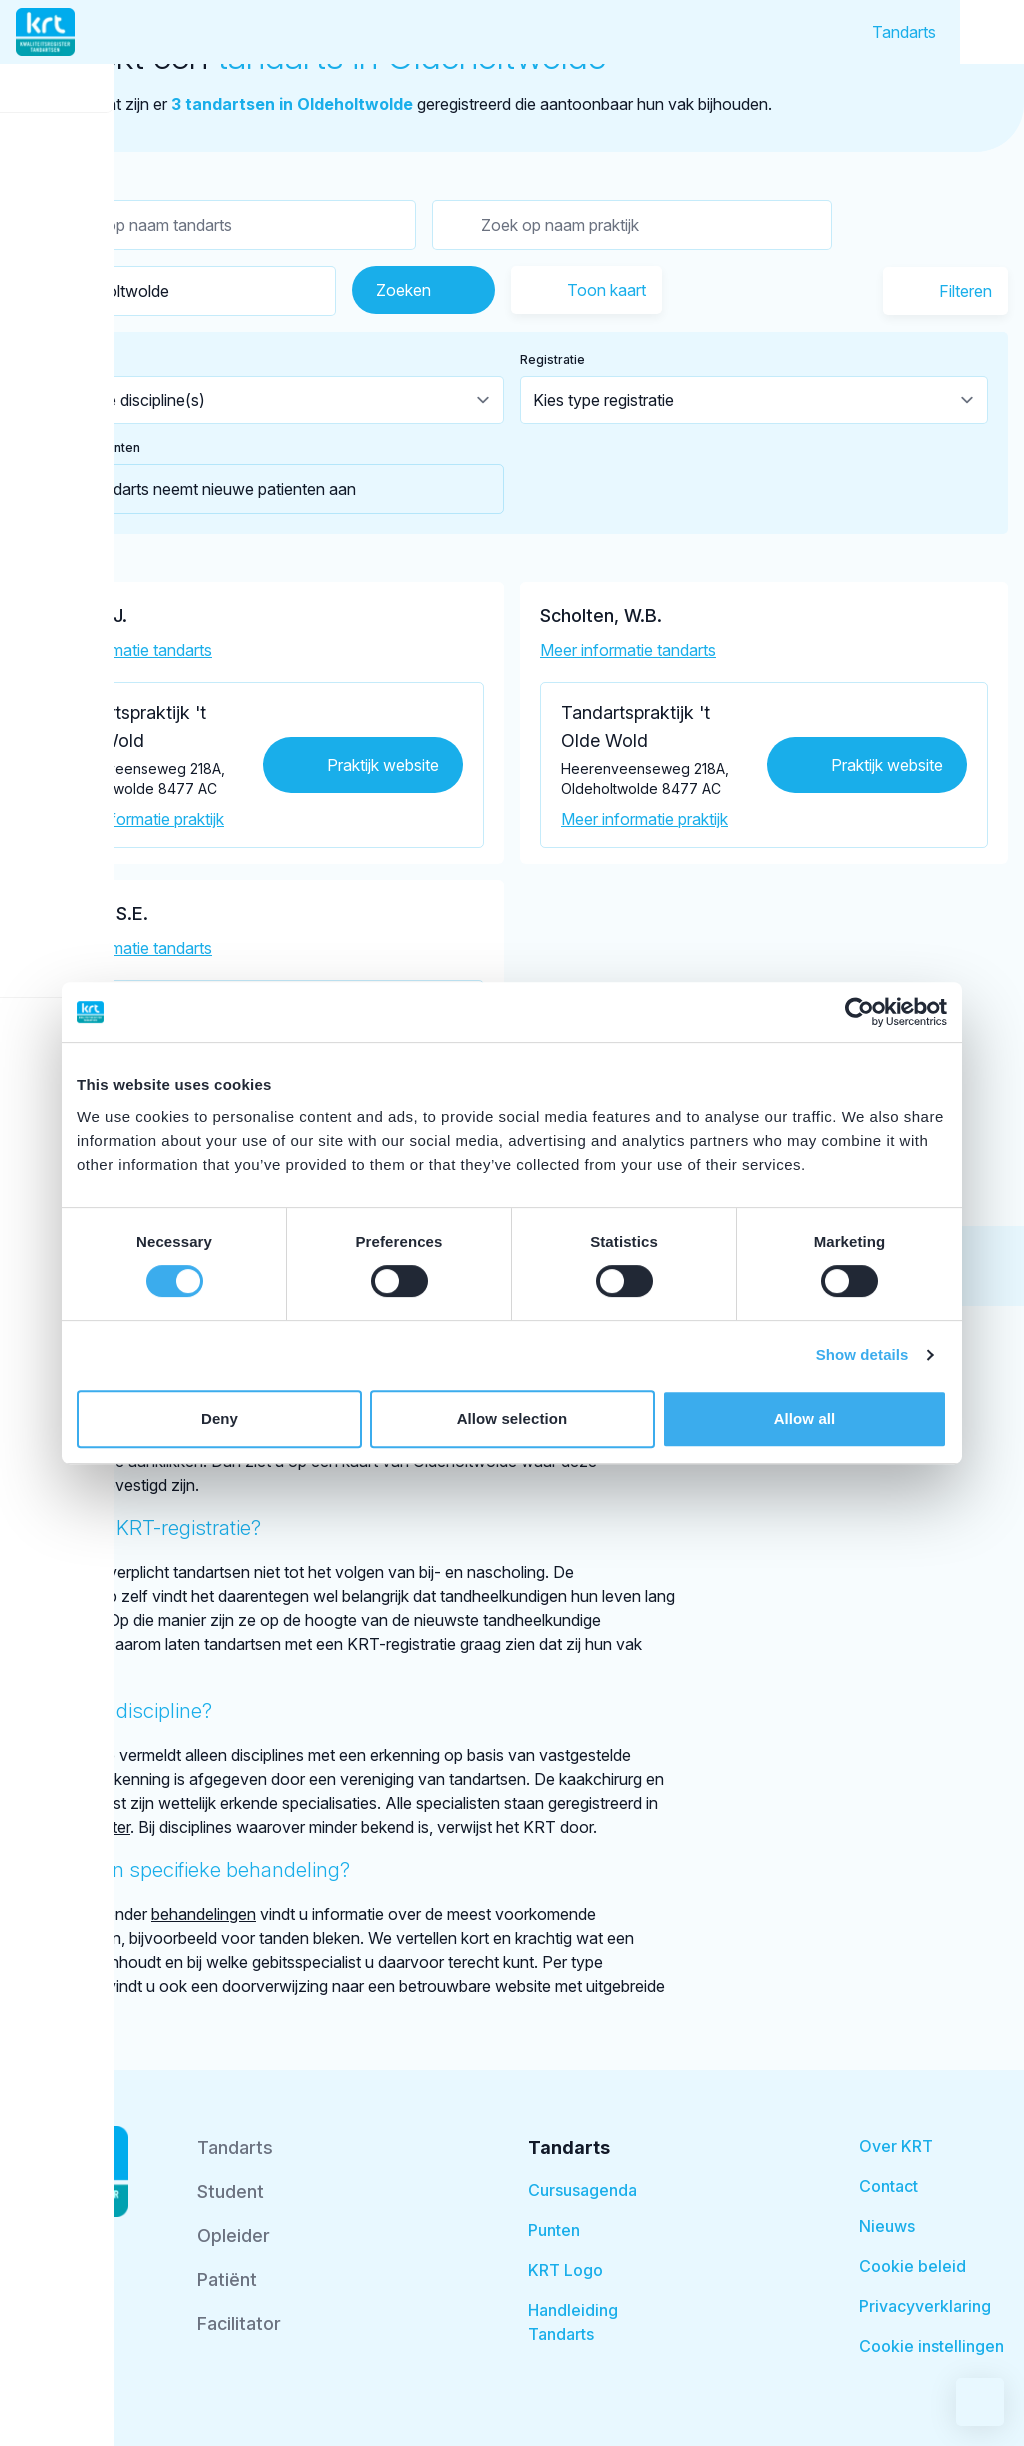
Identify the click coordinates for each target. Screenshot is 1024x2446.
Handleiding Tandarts (573, 2322)
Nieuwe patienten (88, 447)
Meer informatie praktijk (140, 819)
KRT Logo (565, 2270)
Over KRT (896, 2146)
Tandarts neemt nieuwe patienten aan (196, 489)
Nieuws (887, 2226)
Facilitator (239, 2323)
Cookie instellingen (931, 2346)
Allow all (805, 1418)
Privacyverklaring (925, 2306)
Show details (862, 1354)
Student (230, 2191)
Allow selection (512, 1418)
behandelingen (203, 1914)
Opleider (233, 2235)
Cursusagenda (582, 2190)
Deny (219, 1418)
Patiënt (227, 2279)
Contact (888, 2186)
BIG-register (86, 1827)
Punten (554, 2230)
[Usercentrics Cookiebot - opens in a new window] (859, 1012)
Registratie (552, 359)
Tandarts (904, 32)
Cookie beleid (912, 2266)
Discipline (65, 359)
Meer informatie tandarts (124, 650)
